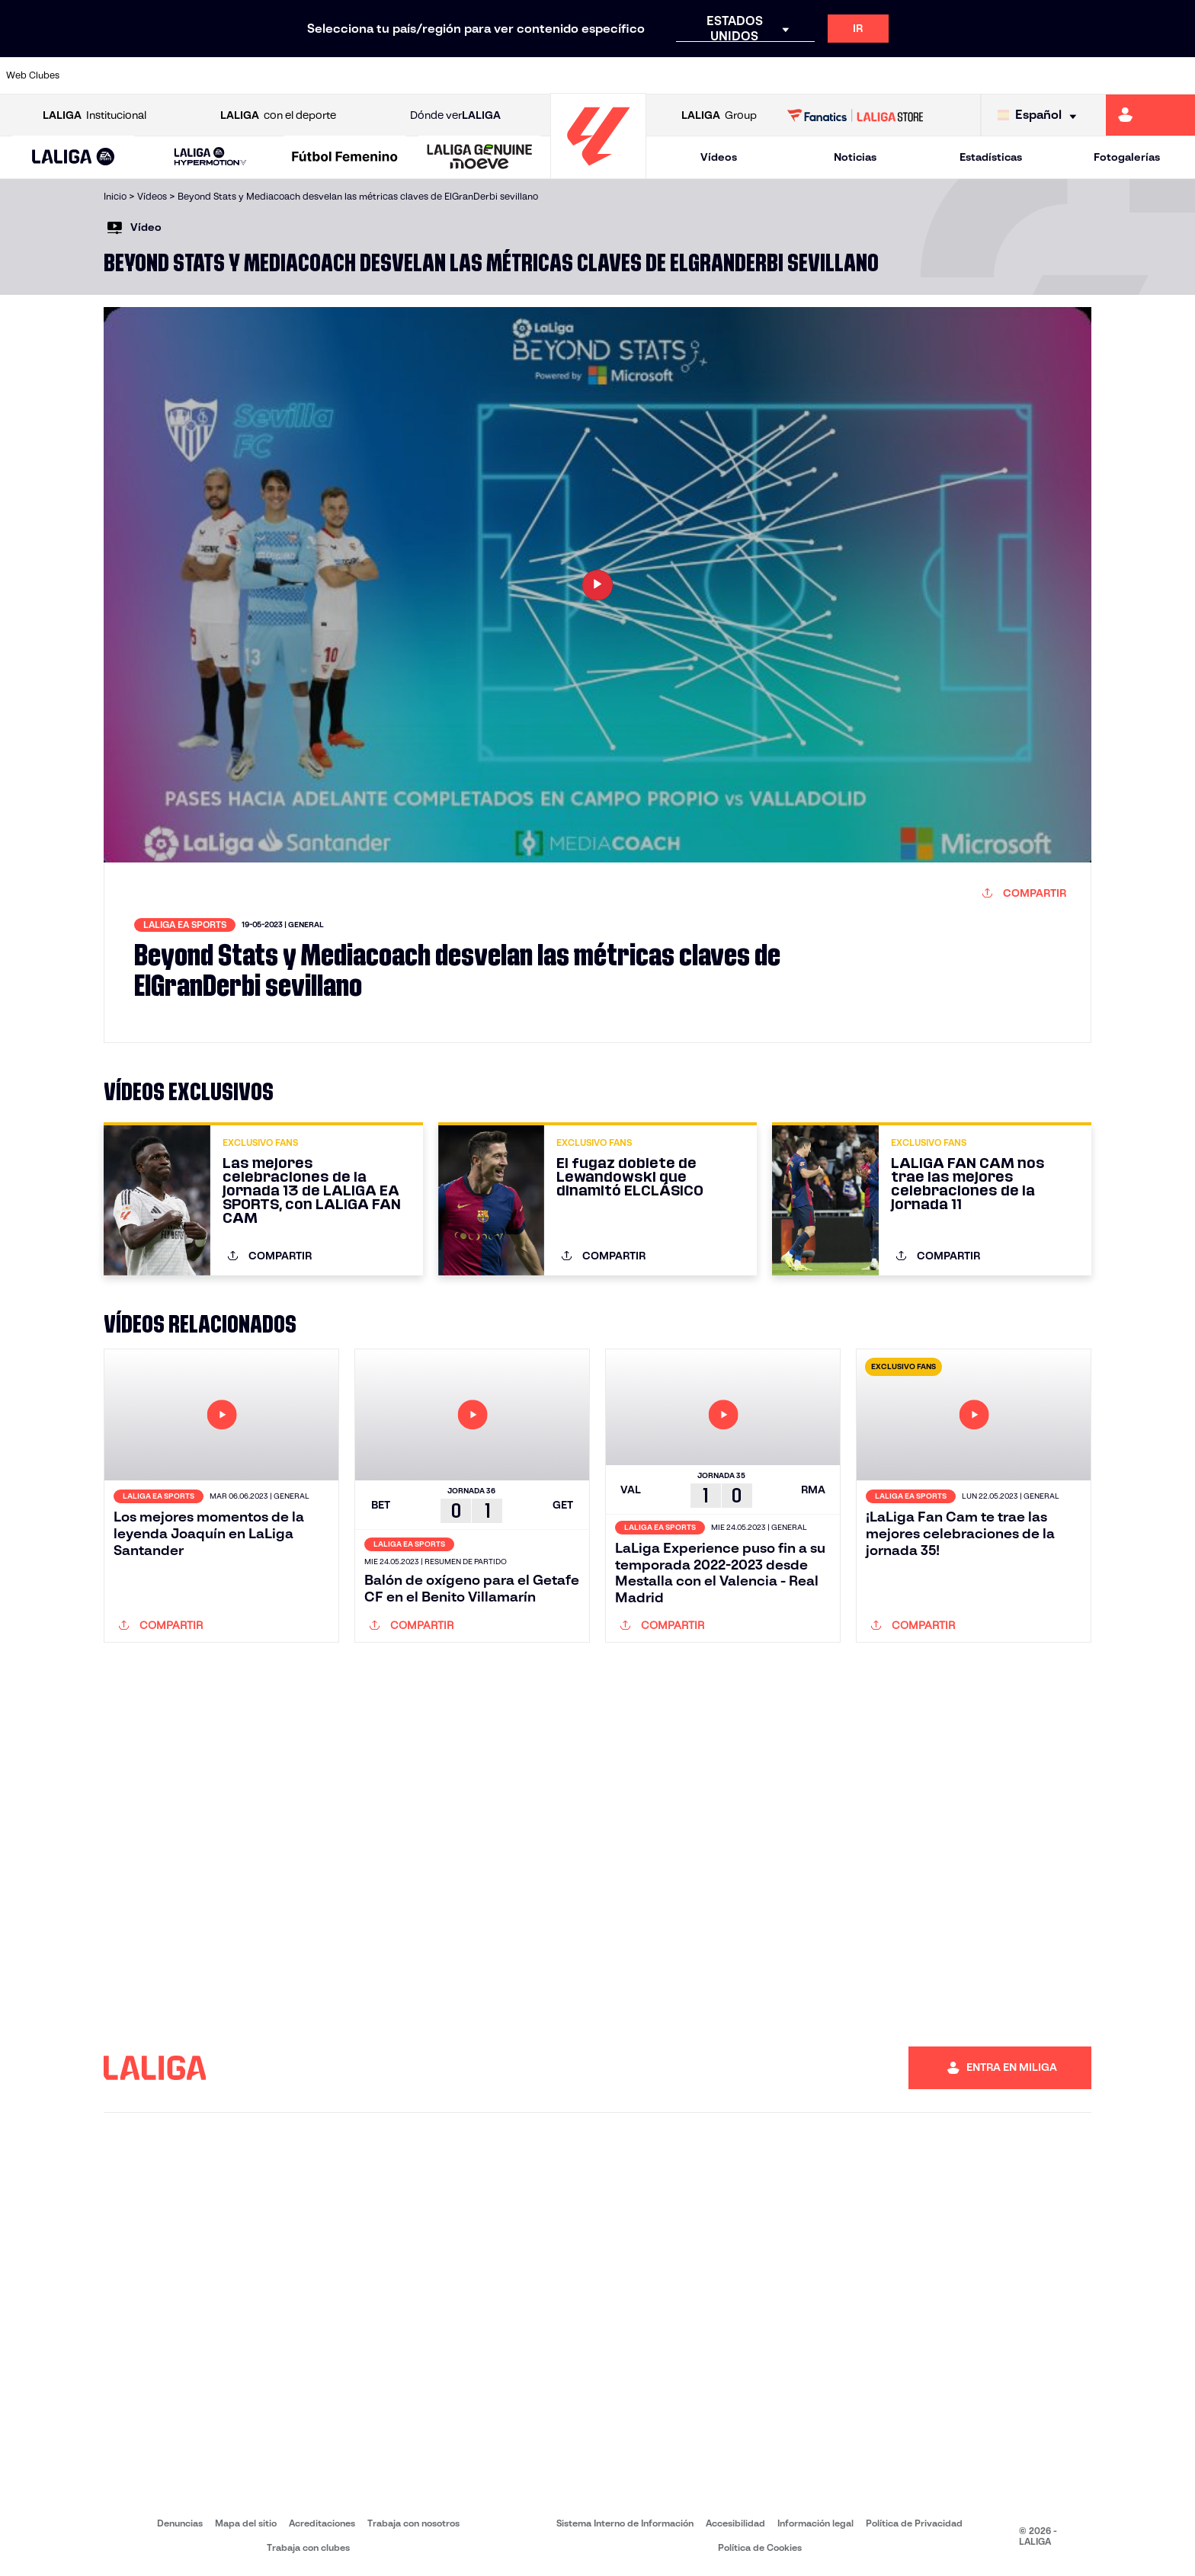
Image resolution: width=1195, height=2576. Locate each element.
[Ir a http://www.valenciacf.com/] (1121, 75)
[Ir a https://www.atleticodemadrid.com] (160, 75)
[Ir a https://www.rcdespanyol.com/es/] (725, 75)
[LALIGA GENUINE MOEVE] (479, 158)
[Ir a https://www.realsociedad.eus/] (1008, 75)
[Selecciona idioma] (1041, 115)
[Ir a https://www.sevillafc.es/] (1064, 75)
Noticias (855, 157)
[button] (73, 157)
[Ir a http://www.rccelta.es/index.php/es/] (669, 75)
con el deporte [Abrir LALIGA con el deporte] (278, 115)
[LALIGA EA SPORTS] (73, 158)
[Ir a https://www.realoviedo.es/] (951, 75)
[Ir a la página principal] (598, 171)
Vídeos (718, 157)
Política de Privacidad (914, 2523)
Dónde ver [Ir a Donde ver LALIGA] (455, 115)
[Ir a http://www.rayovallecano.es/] (612, 75)
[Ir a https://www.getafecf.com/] (443, 75)
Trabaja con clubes (308, 2547)
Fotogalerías (1127, 157)
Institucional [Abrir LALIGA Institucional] (94, 115)
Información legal (815, 2523)
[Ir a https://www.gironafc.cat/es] (500, 75)
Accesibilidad (735, 2523)
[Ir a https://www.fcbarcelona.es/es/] (387, 75)
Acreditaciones (322, 2523)
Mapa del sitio (246, 2523)
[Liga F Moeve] (344, 158)
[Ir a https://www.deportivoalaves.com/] (273, 75)
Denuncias (180, 2523)
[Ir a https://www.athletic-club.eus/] (104, 75)
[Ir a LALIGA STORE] (855, 115)
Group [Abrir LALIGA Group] (719, 115)
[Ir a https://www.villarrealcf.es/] (1177, 75)
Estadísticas (991, 157)
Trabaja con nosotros (413, 2523)
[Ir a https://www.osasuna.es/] (217, 75)
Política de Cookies (760, 2547)
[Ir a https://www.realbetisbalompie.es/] (838, 75)
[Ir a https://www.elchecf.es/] (330, 75)
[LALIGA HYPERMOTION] (210, 157)
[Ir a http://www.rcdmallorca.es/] (782, 75)
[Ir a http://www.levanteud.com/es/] (556, 75)
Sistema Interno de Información (625, 2523)
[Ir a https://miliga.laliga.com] (1150, 115)
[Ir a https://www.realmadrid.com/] (894, 75)
